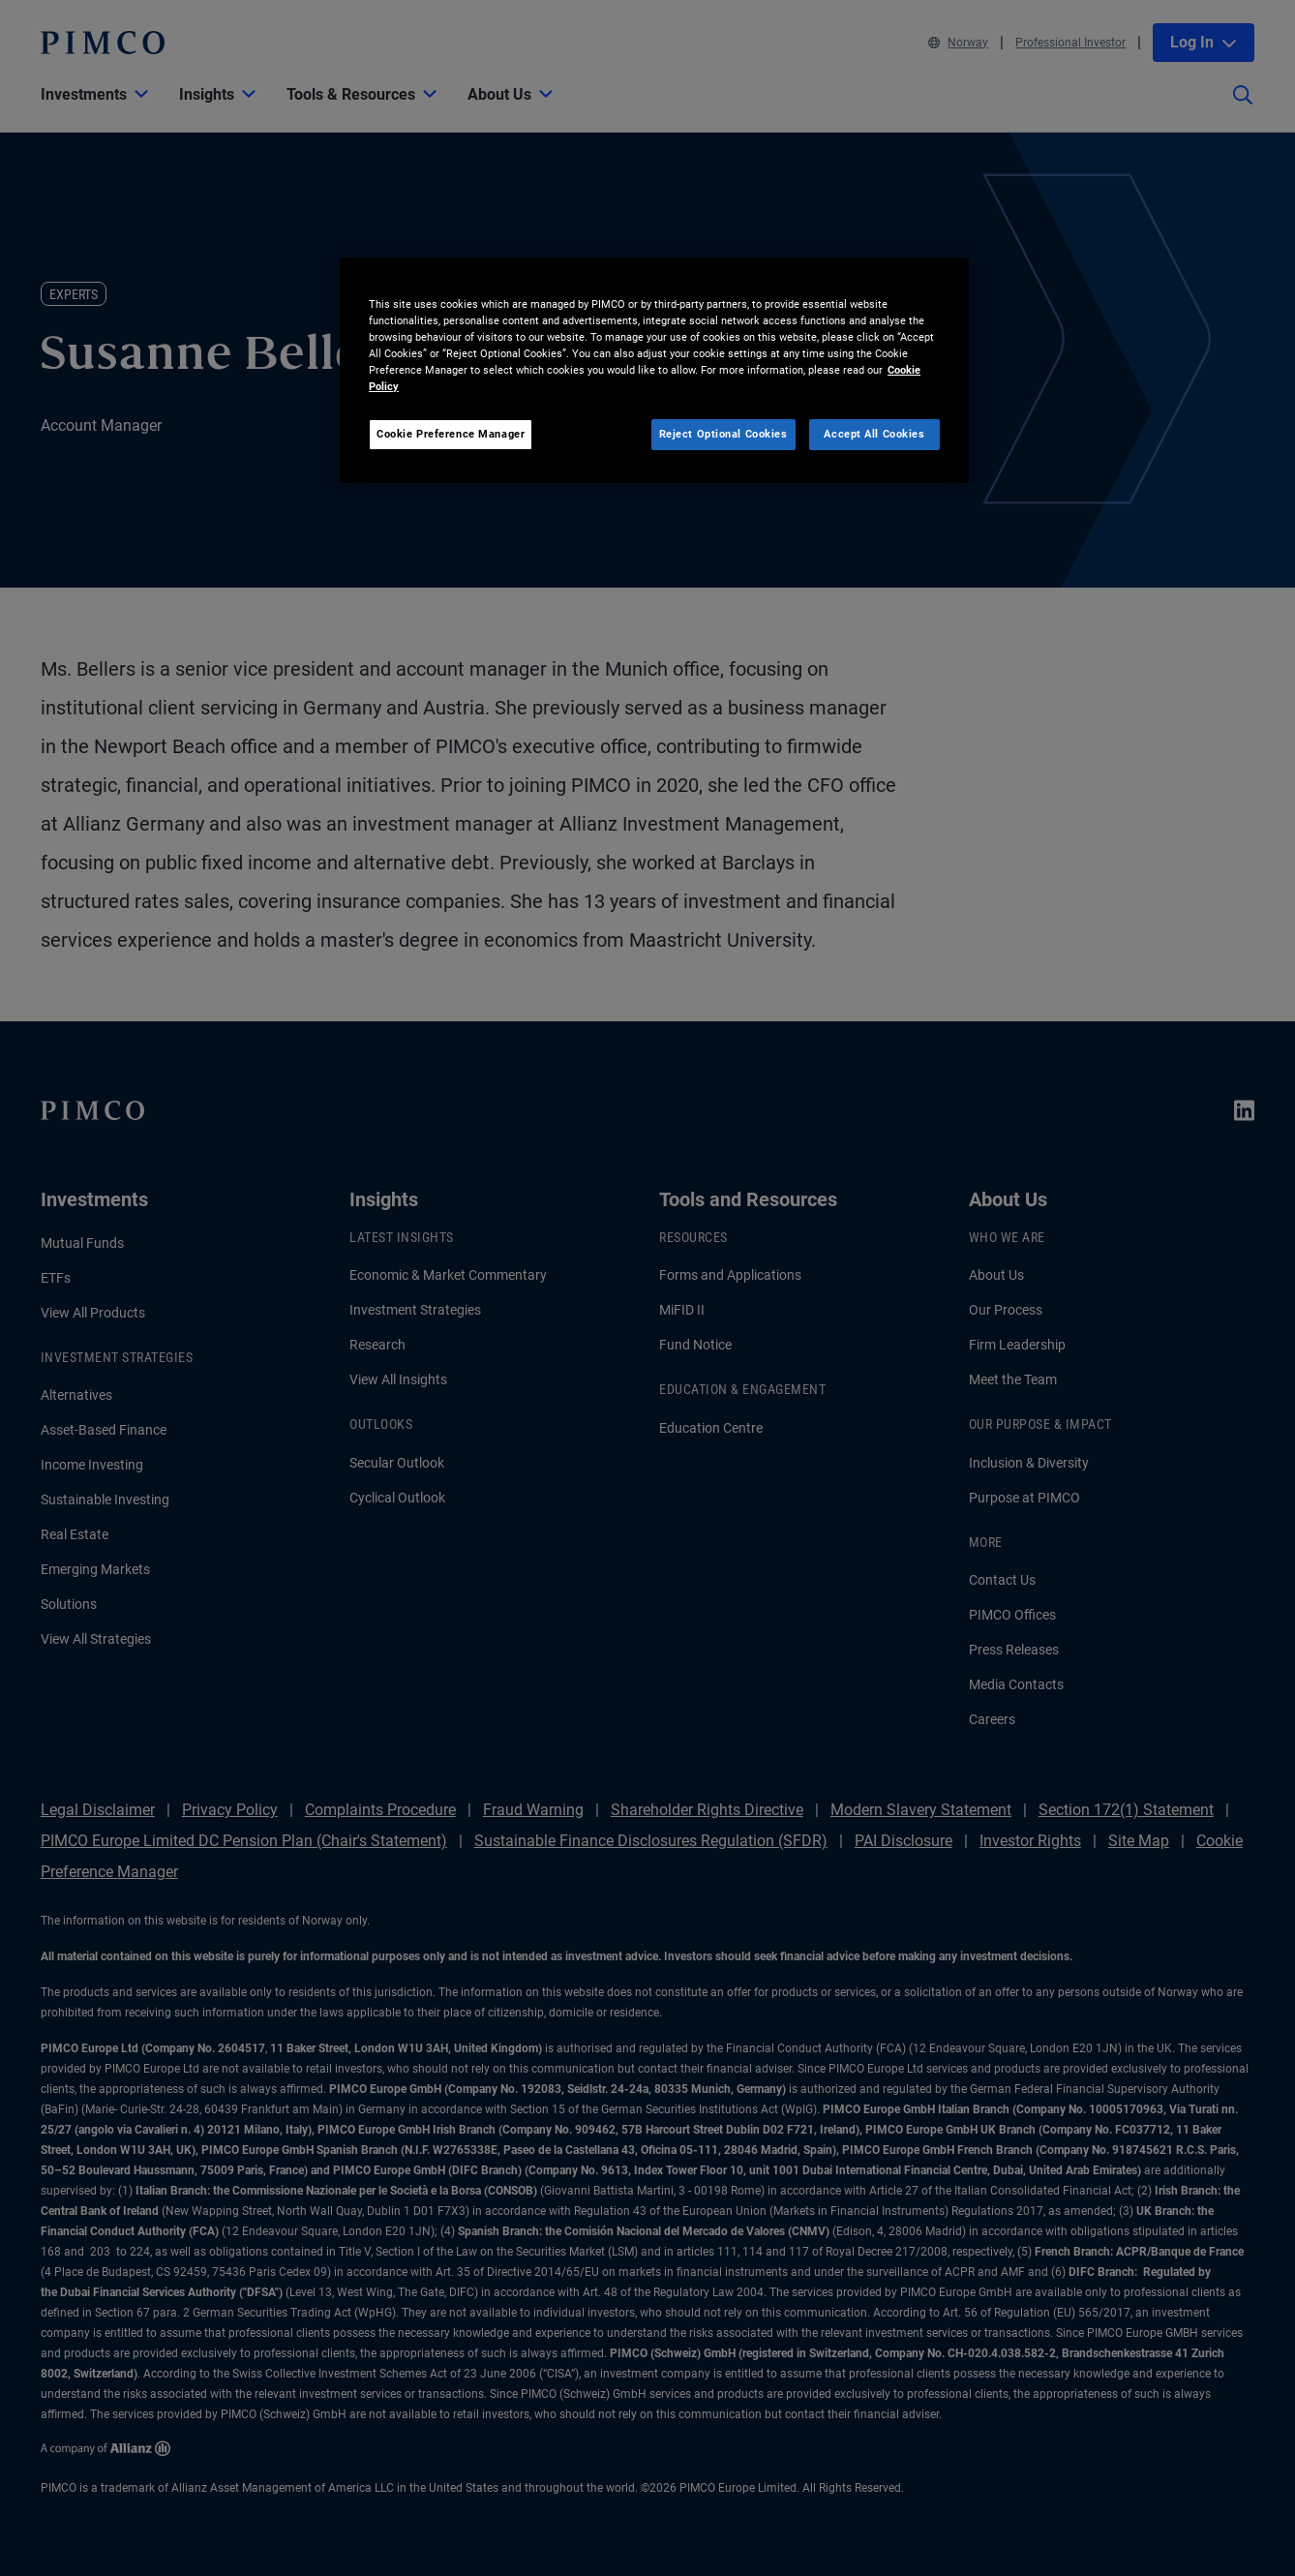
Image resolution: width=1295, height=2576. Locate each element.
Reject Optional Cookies (723, 433)
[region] (654, 370)
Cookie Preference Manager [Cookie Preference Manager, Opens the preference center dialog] (450, 433)
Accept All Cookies (874, 433)
